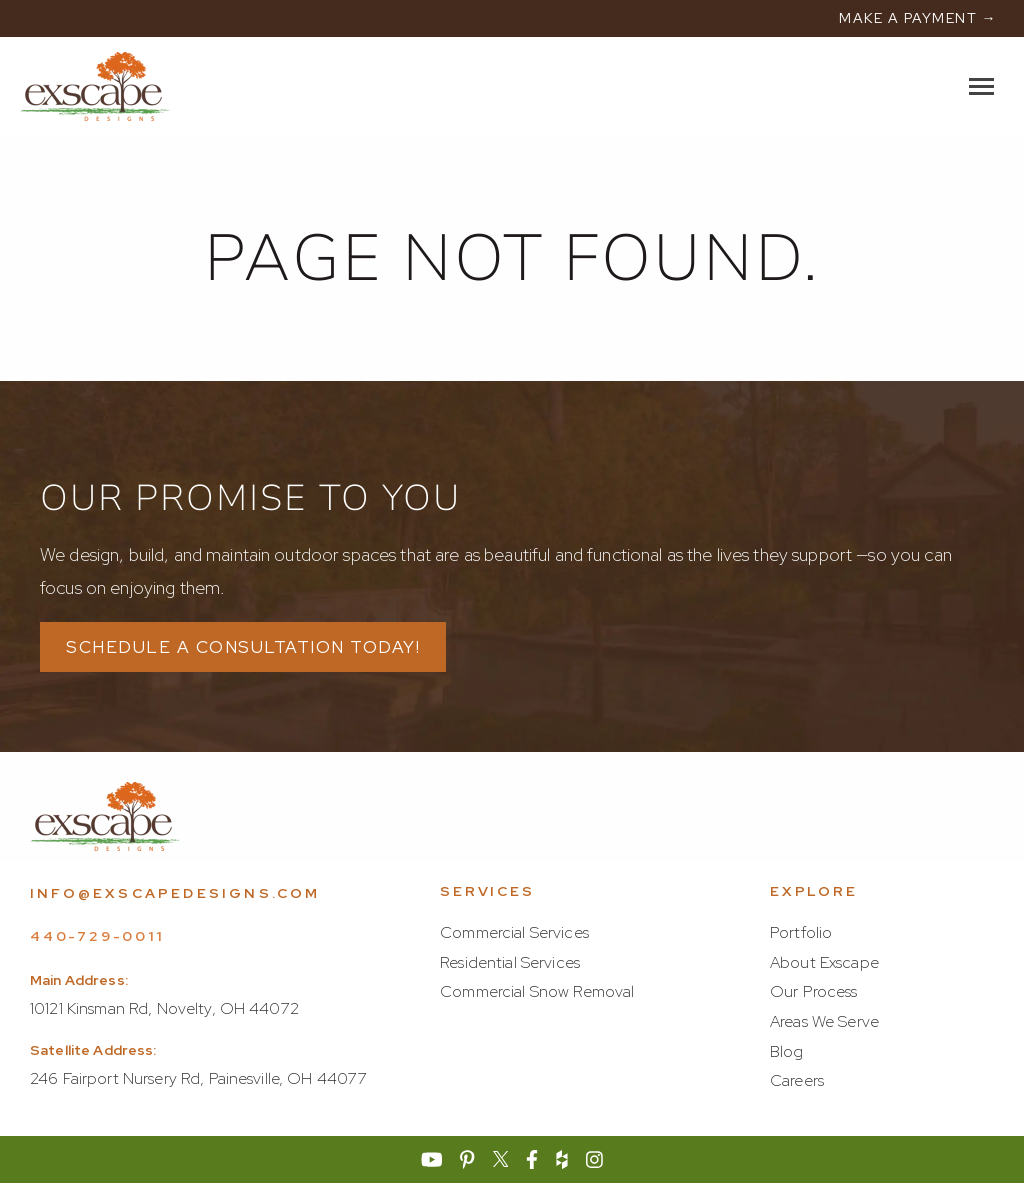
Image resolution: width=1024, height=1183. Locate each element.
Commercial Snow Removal (537, 991)
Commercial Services (514, 932)
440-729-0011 (97, 936)
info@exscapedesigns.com (175, 893)
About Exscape (824, 962)
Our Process (814, 991)
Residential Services (510, 962)
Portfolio (801, 932)
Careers (797, 1080)
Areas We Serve (824, 1021)
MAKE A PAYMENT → (918, 18)
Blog (787, 1051)
